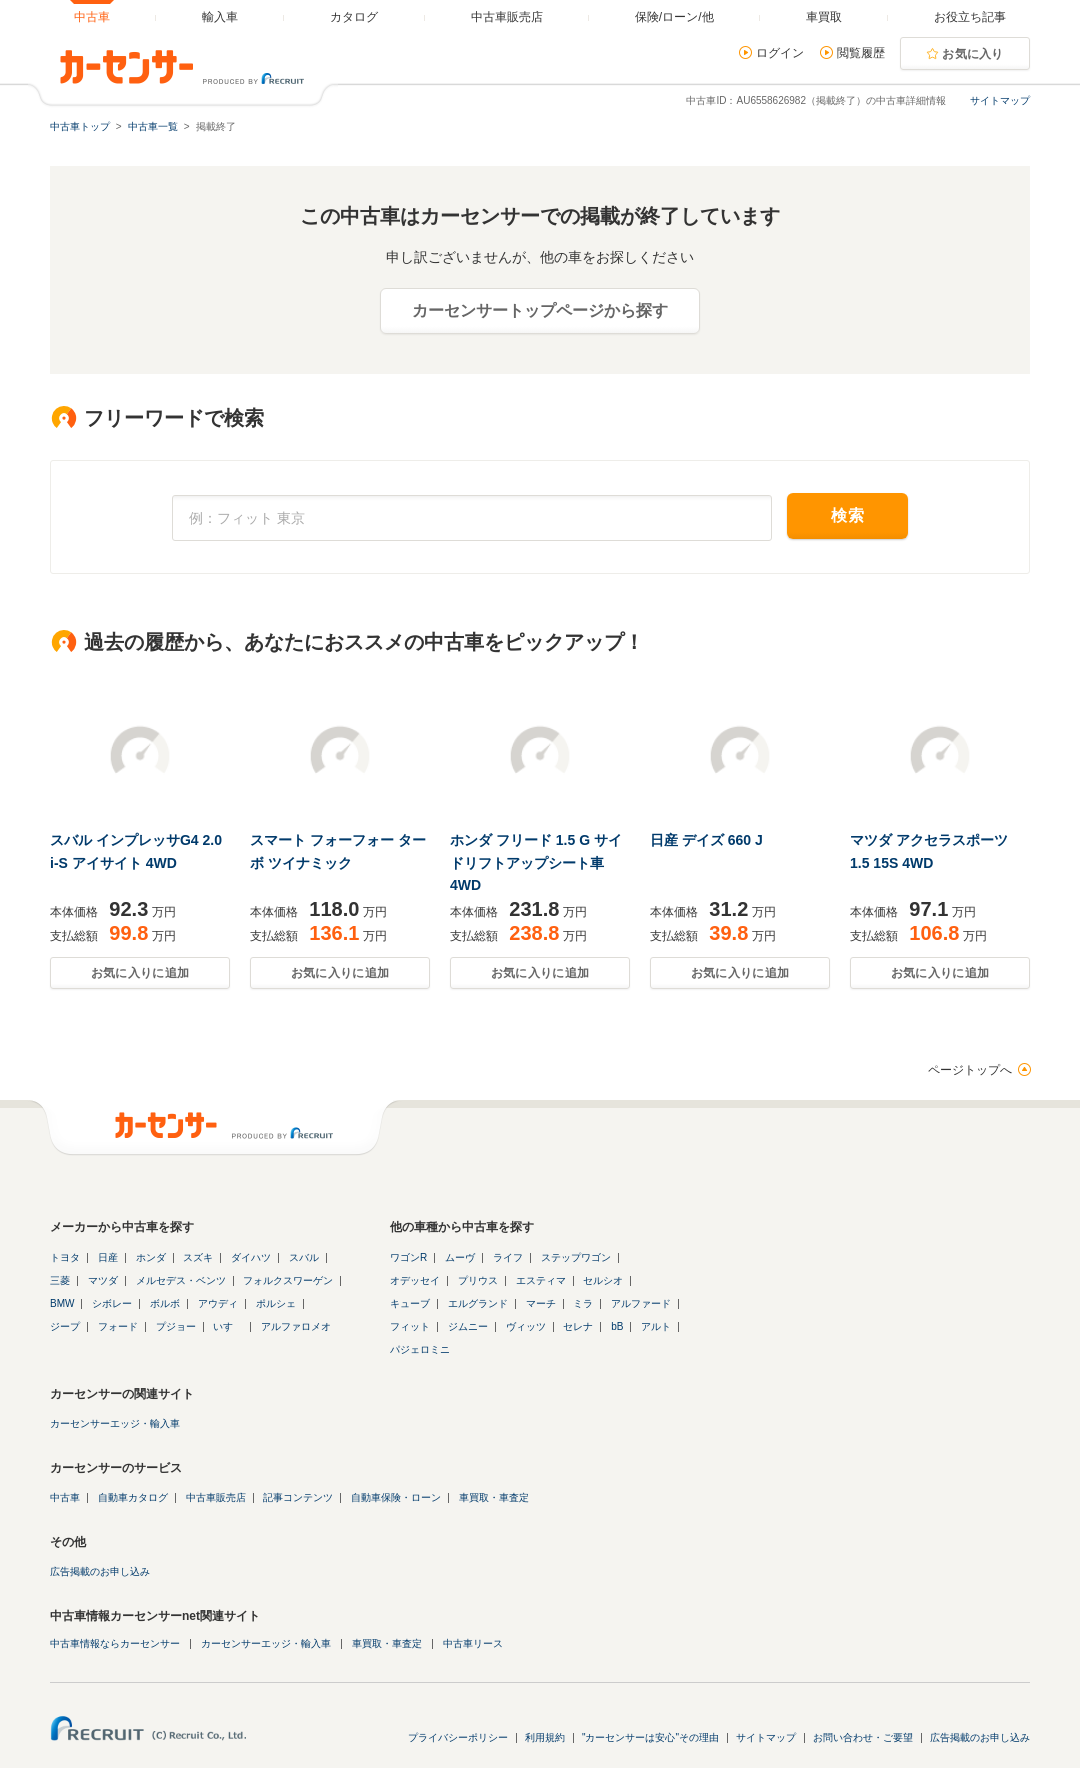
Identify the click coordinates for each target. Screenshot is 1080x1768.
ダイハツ (251, 1257)
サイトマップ (1000, 100)
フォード (118, 1326)
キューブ (410, 1303)
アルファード (641, 1303)
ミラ (583, 1303)
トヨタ (65, 1257)
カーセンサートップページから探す (540, 310)
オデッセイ (415, 1280)
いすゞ (228, 1326)
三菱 (60, 1280)
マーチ (541, 1303)
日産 (108, 1257)
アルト (656, 1326)
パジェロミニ (420, 1349)
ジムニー (468, 1326)
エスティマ (541, 1280)
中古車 (65, 1497)
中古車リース (473, 1643)
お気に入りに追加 (140, 973)
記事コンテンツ (298, 1497)
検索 (847, 515)
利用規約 (545, 1737)
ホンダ (151, 1257)
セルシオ (603, 1280)
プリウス (478, 1280)
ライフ (508, 1257)
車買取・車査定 (494, 1497)
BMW (62, 1303)
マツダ (103, 1280)
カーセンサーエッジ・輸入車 (115, 1423)
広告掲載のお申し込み (100, 1571)
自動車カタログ (133, 1497)
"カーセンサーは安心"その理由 (650, 1737)
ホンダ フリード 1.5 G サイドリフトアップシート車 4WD (536, 862)
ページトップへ (970, 1070)
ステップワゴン (576, 1257)
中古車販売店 (216, 1497)
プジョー (176, 1326)
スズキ (198, 1257)
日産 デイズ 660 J (706, 840)
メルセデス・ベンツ (181, 1280)
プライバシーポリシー (458, 1737)
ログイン (780, 53)
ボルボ (165, 1303)
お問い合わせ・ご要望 (863, 1737)
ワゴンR (408, 1257)
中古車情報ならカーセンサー (115, 1643)
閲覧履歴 (861, 53)
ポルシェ (276, 1303)
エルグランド (478, 1303)
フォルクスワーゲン (288, 1280)
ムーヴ (460, 1257)
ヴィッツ (526, 1326)
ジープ (65, 1326)
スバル (304, 1257)
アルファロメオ (296, 1326)
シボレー (112, 1303)
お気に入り (973, 54)
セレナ (578, 1326)
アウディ (218, 1303)
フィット (410, 1326)
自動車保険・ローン (396, 1497)
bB (617, 1326)
